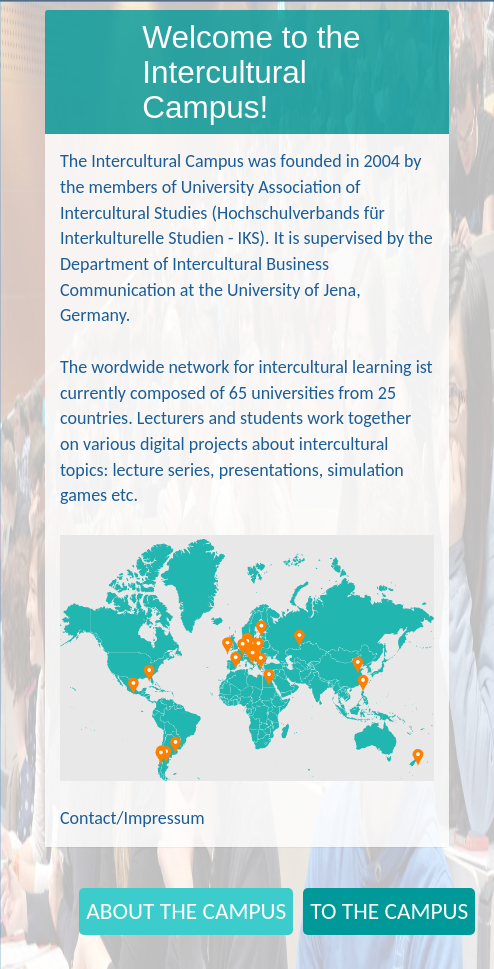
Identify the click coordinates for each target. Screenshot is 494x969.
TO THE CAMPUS (389, 911)
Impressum (163, 818)
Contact (88, 818)
